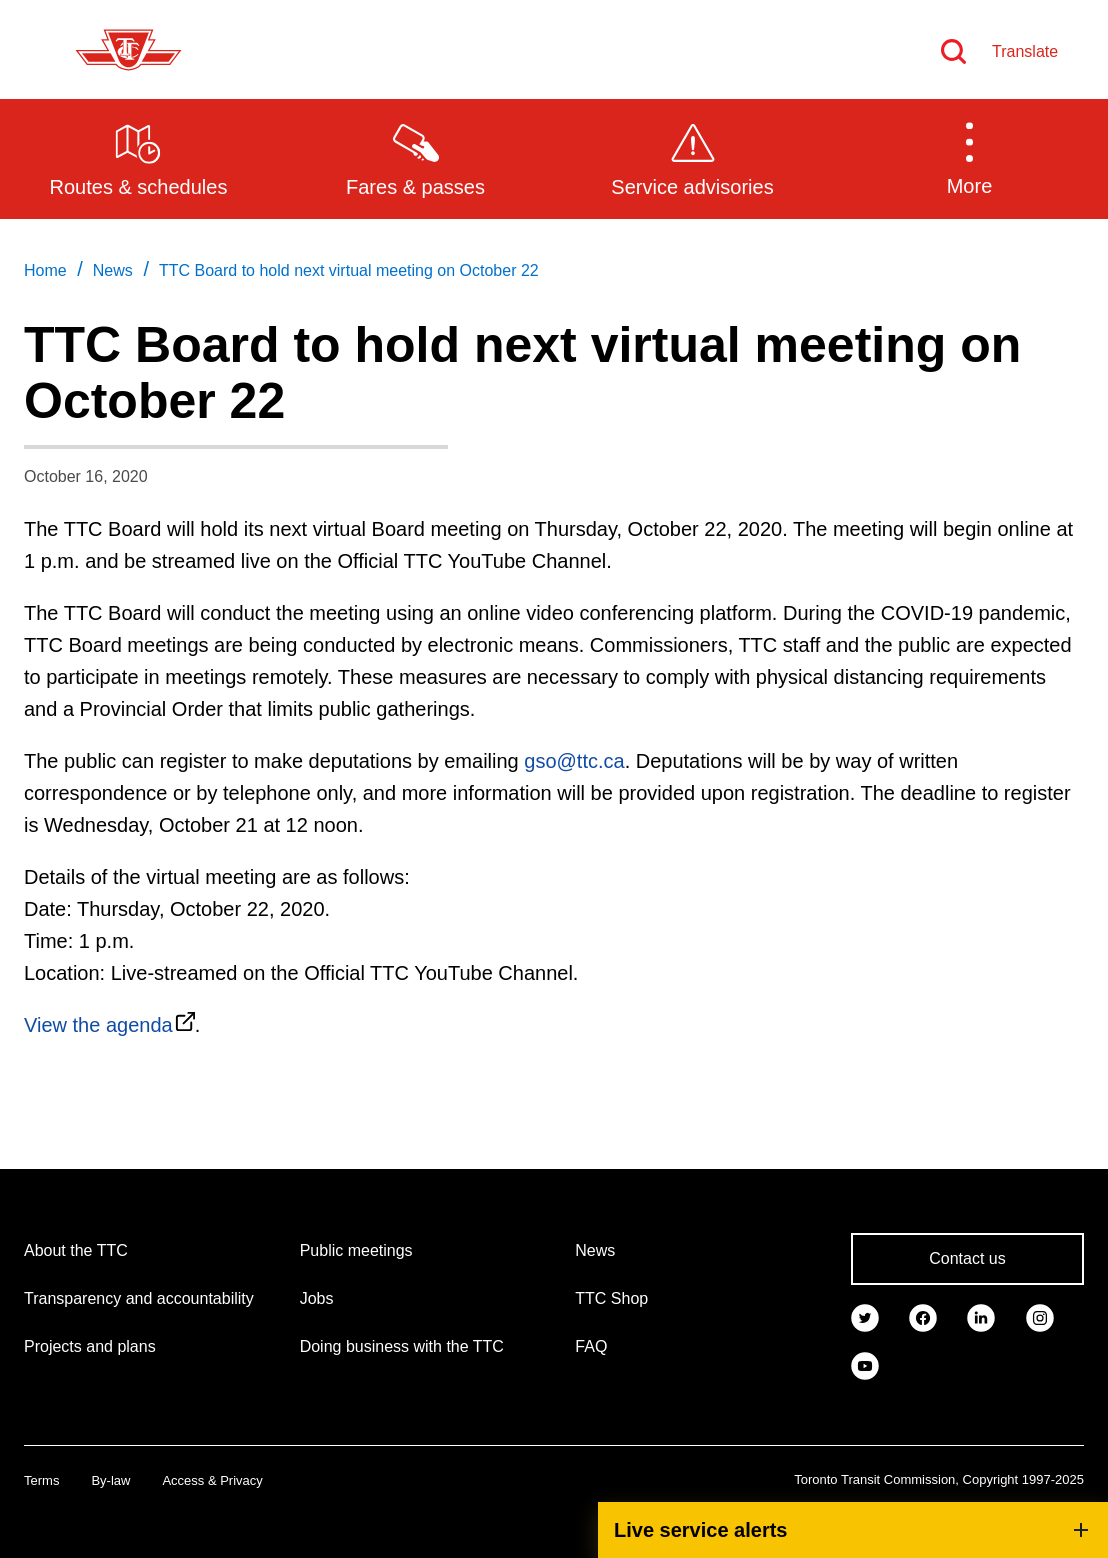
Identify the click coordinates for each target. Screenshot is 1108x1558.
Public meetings (356, 1250)
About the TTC (76, 1250)
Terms (41, 1480)
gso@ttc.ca (574, 761)
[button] (969, 158)
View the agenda (98, 1025)
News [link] (113, 270)
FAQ (591, 1346)
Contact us (967, 1258)
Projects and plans (90, 1346)
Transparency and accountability (139, 1298)
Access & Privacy (212, 1480)
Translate (1025, 51)
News (595, 1250)
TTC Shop (611, 1298)
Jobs (317, 1298)
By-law (110, 1480)
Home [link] (45, 270)
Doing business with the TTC (402, 1346)
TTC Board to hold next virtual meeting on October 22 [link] (349, 270)
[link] (865, 1317)
